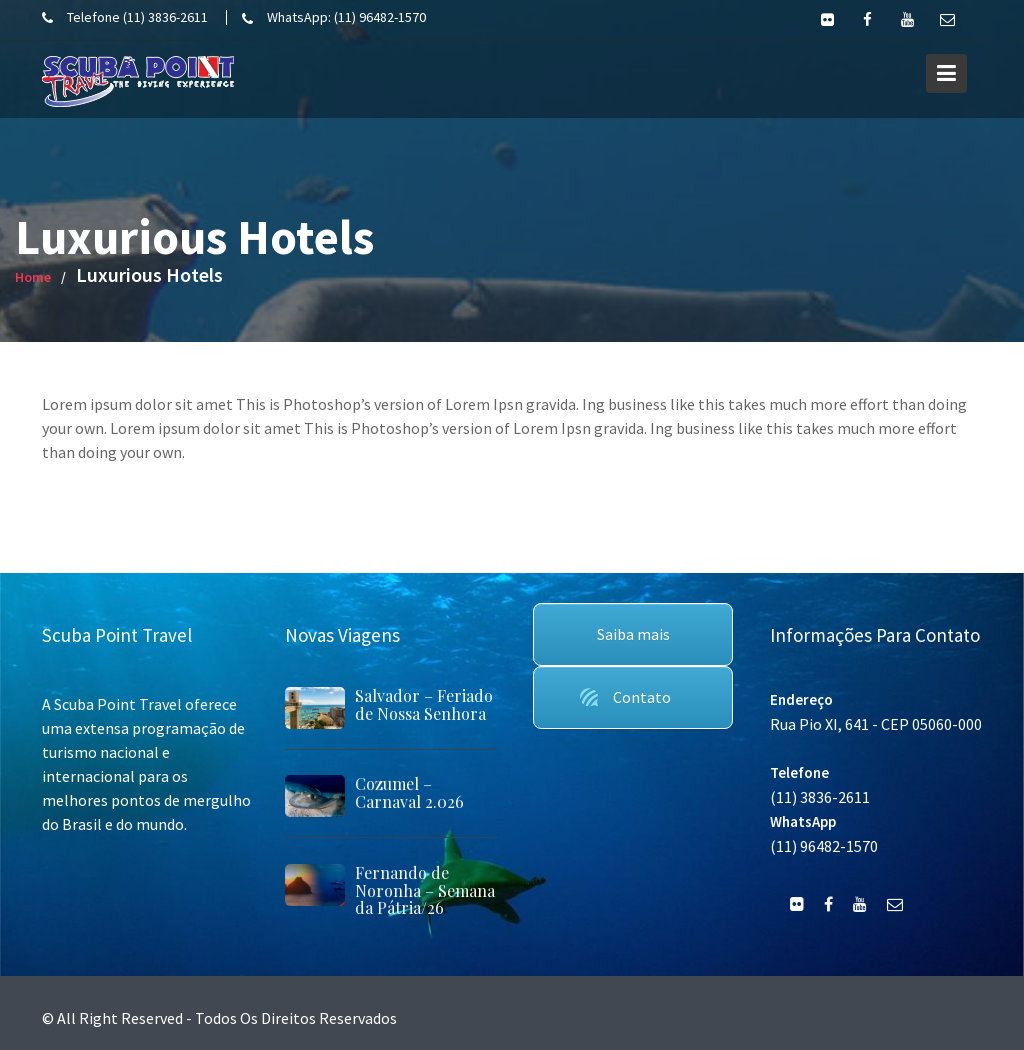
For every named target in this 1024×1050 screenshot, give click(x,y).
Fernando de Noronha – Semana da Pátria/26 (424, 890)
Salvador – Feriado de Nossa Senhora (424, 704)
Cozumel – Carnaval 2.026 (409, 793)
